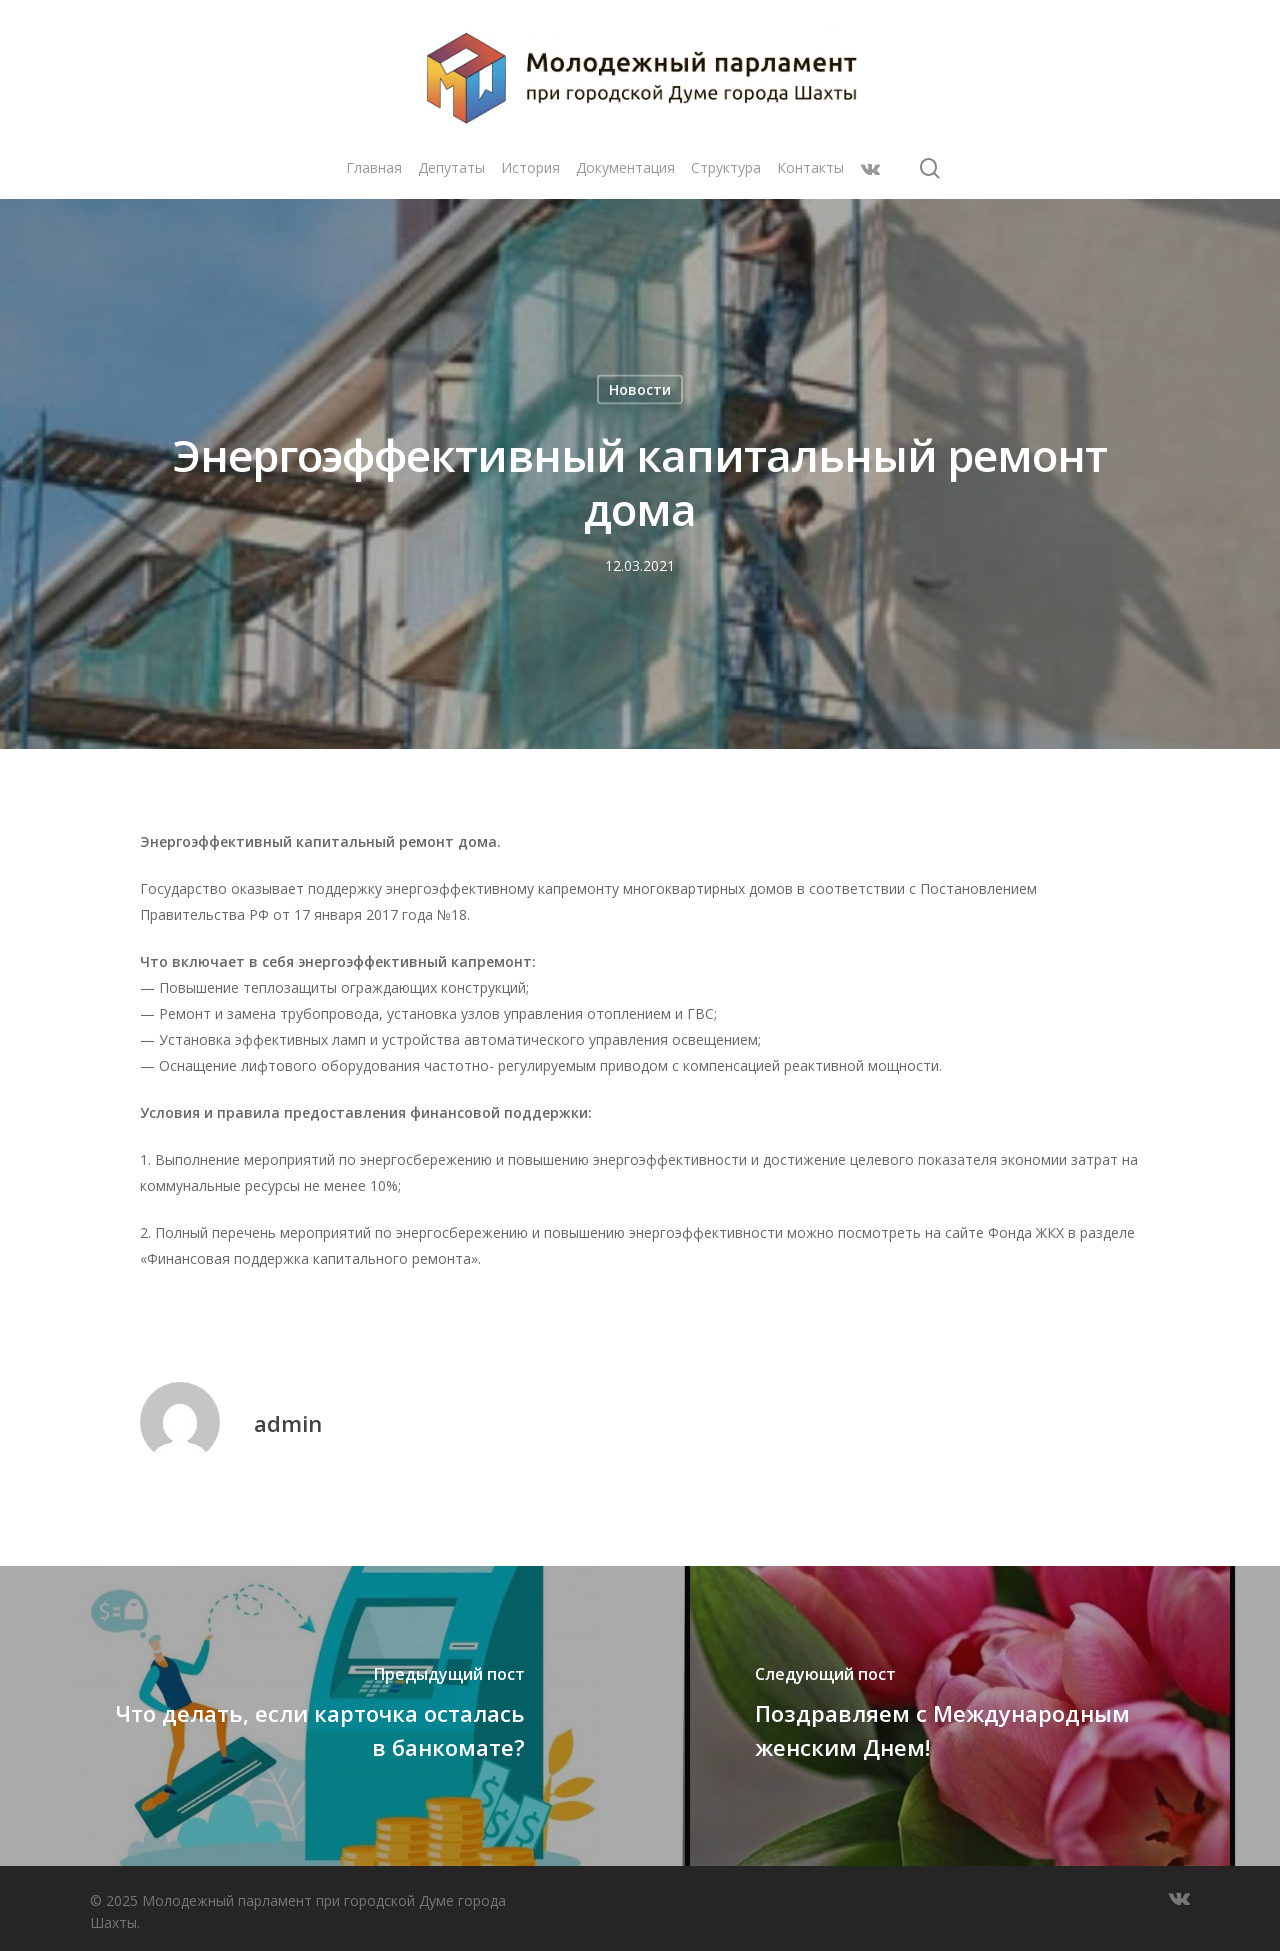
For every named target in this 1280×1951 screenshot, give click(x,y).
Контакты (810, 167)
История (530, 167)
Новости (640, 389)
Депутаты (451, 167)
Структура (726, 167)
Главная (374, 167)
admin (288, 1423)
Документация (625, 167)
